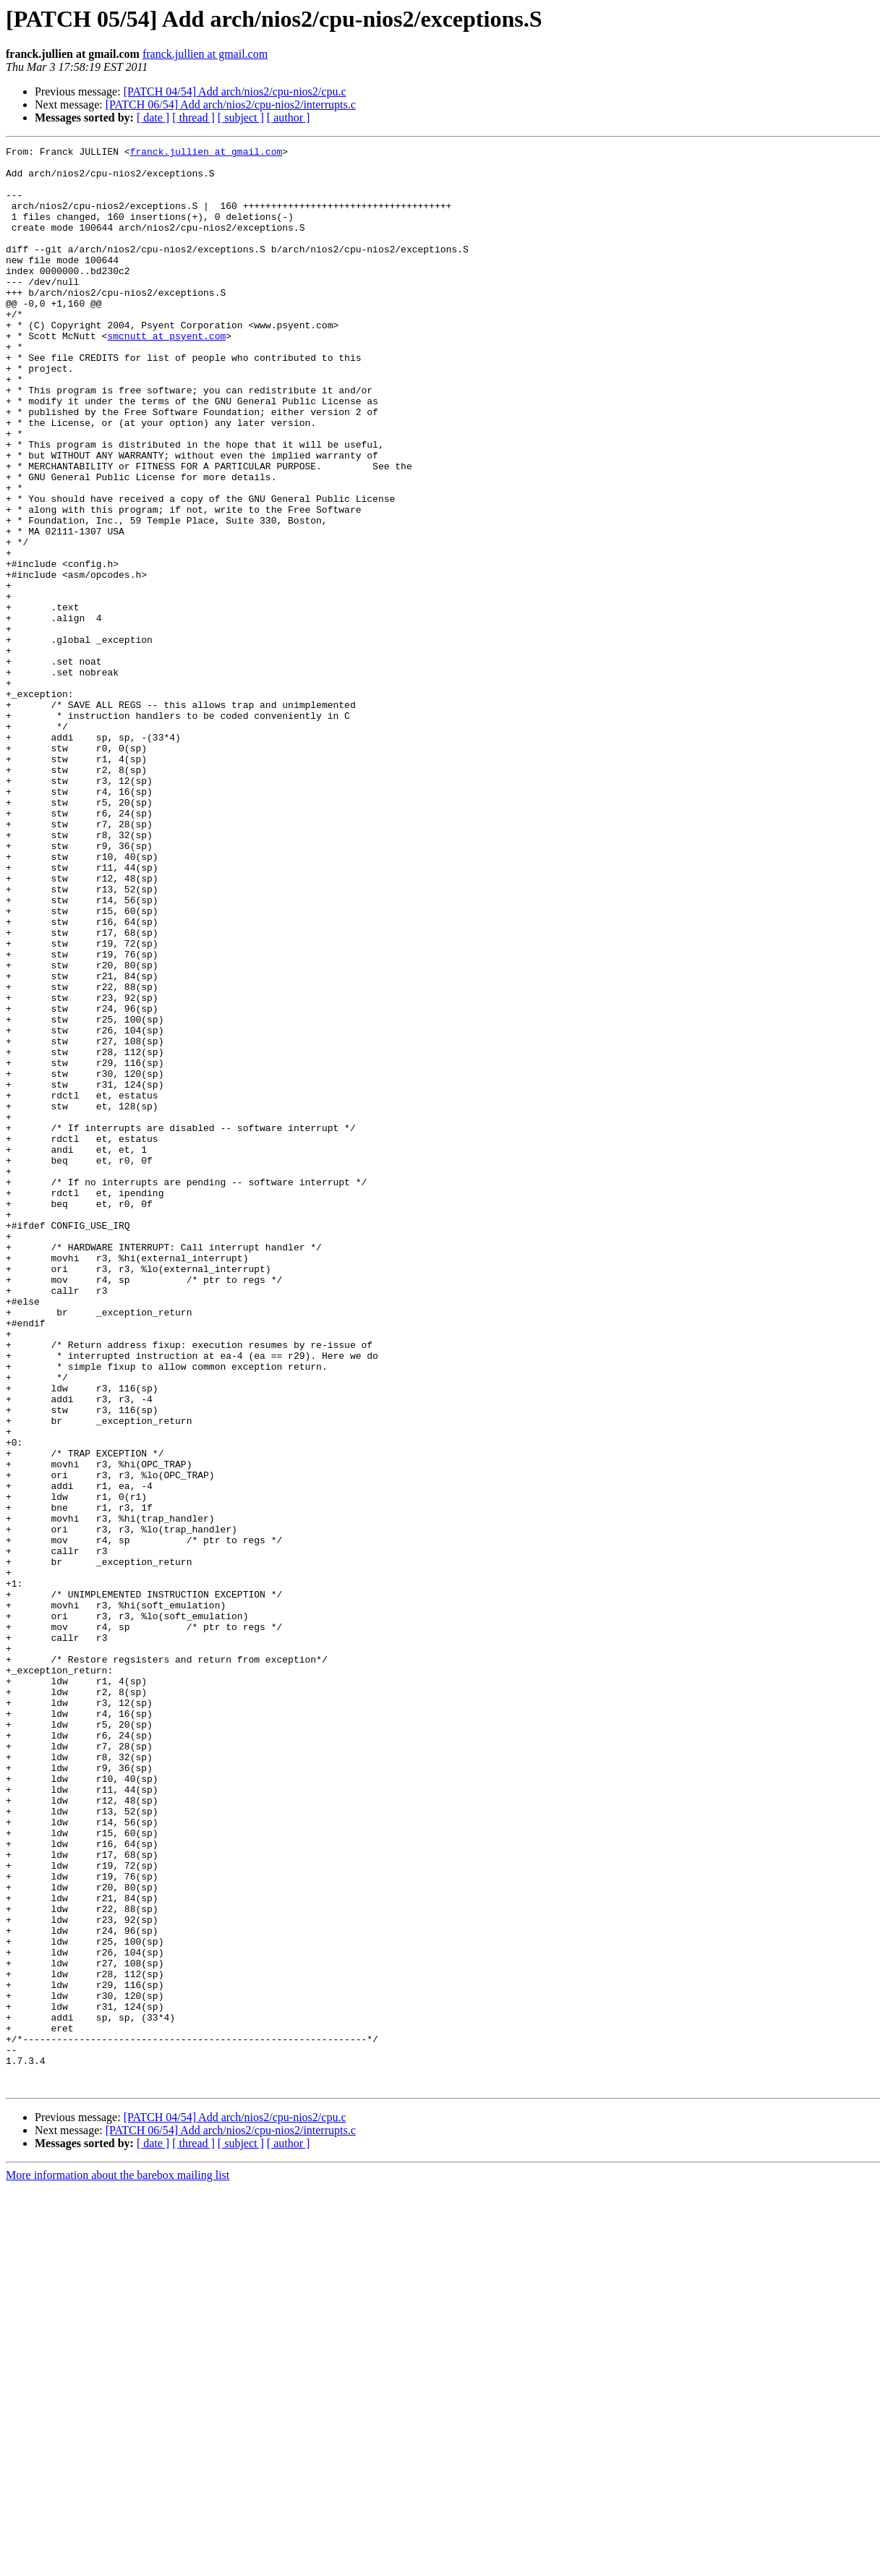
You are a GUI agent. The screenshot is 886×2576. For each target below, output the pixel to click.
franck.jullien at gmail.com (205, 54)
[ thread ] (193, 117)
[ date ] (153, 117)
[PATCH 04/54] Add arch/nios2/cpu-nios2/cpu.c (235, 91)
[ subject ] (241, 117)
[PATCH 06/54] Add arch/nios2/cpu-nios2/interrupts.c (231, 104)
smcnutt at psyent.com (166, 374)
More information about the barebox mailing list (117, 2563)
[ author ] (288, 117)
